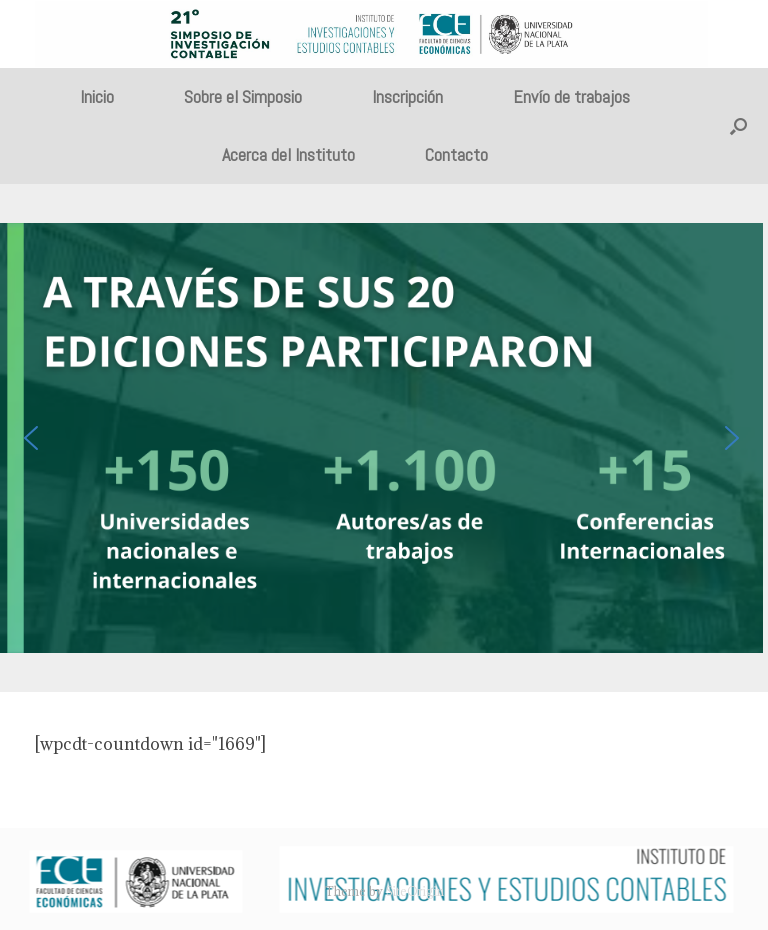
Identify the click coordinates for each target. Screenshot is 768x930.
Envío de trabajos (571, 96)
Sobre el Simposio (243, 96)
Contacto (456, 154)
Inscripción (407, 96)
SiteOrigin (415, 891)
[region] (384, 438)
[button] (738, 126)
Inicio (97, 96)
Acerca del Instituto (288, 154)
